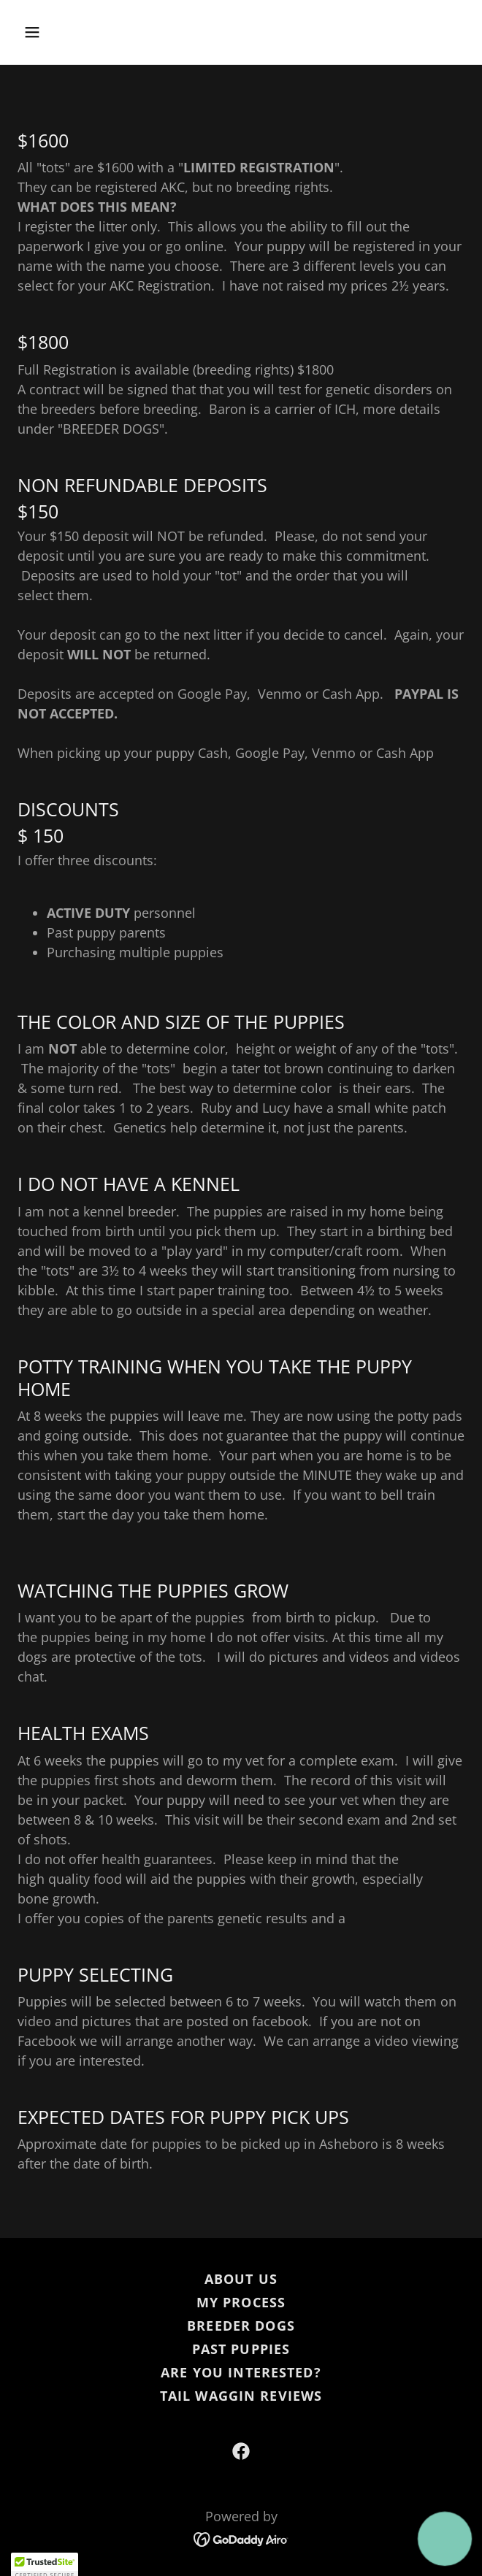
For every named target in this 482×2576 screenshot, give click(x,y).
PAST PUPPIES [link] (241, 2349)
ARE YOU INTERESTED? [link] (241, 2372)
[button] (51, 32)
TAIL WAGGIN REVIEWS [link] (241, 2395)
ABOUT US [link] (241, 2279)
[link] (241, 2451)
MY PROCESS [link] (241, 2302)
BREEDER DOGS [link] (241, 2325)
